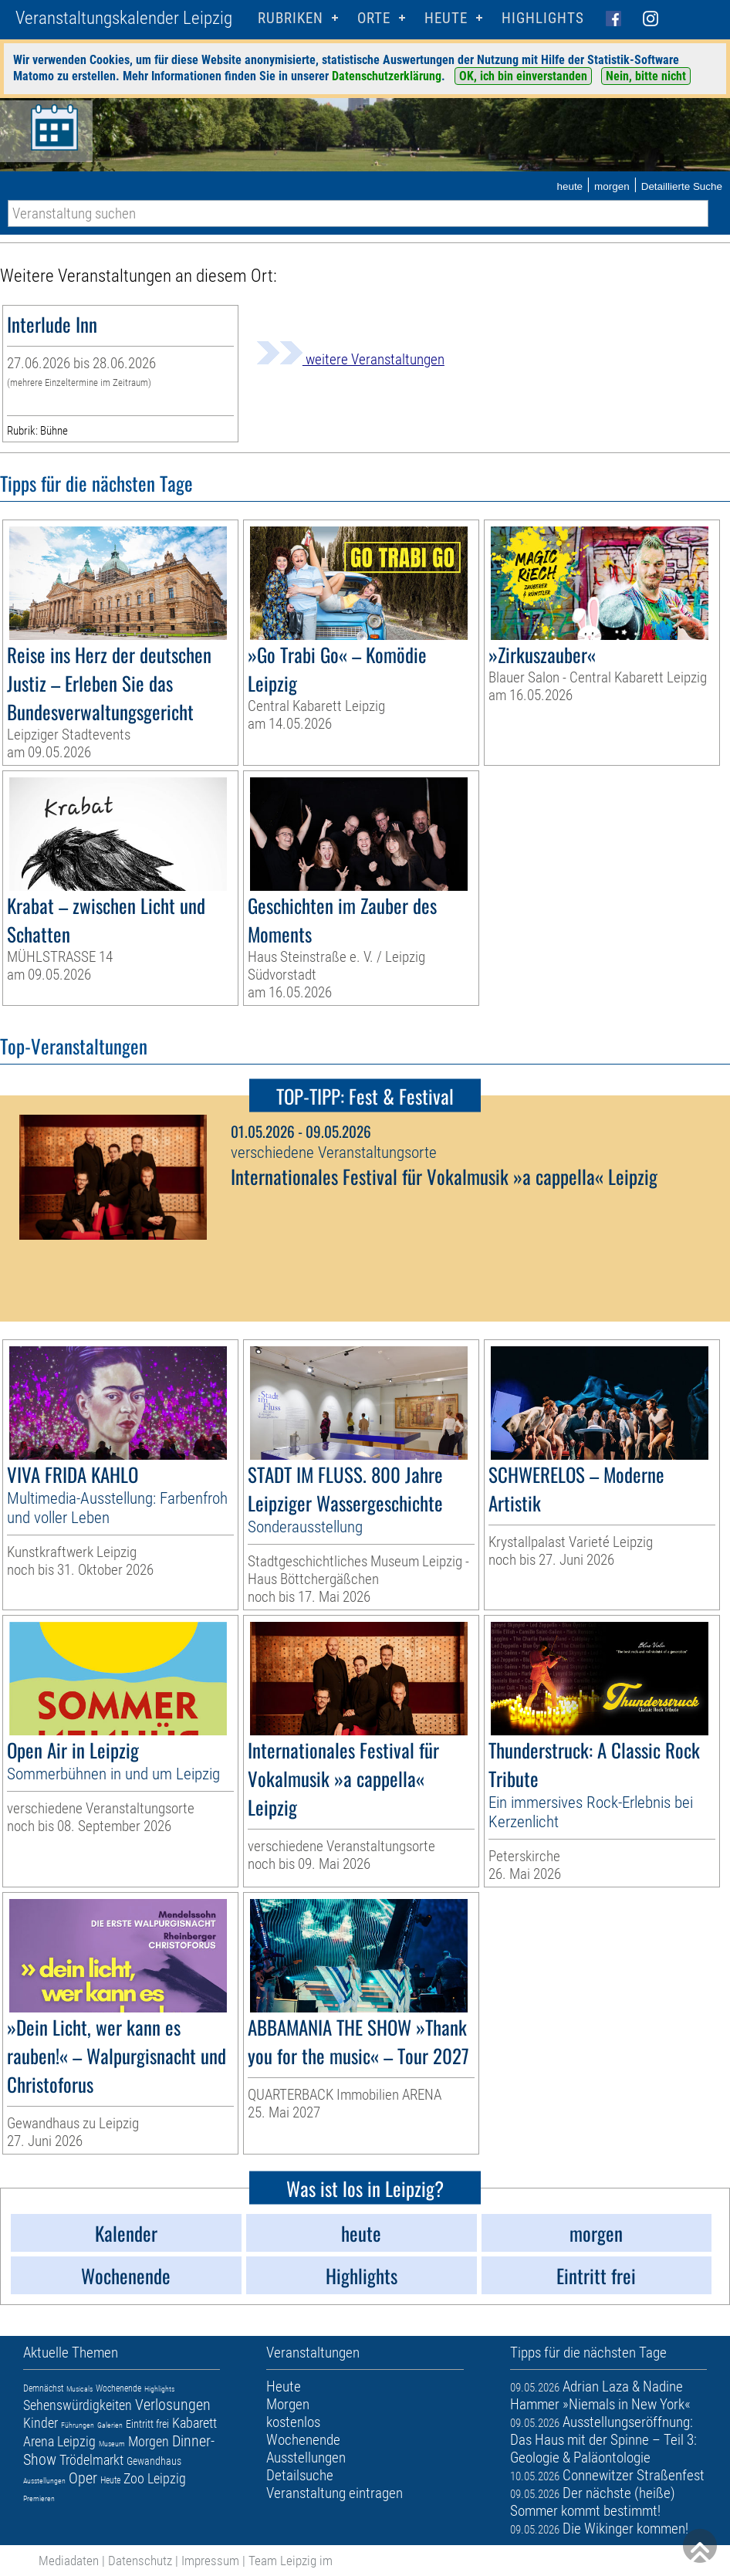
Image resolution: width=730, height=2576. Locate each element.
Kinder (40, 2423)
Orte (373, 18)
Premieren (39, 2498)
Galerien (110, 2425)
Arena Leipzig (59, 2441)
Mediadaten (69, 2560)
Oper (83, 2478)
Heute (110, 2480)
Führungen (77, 2425)
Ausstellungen (44, 2480)
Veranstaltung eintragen (334, 2493)
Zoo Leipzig (154, 2478)
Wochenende (118, 2388)
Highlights (543, 18)
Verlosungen (173, 2404)
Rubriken (290, 18)
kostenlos (293, 2422)
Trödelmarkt (91, 2460)
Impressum (210, 2560)
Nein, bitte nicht (646, 76)
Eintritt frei (147, 2424)
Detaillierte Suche (681, 186)
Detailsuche (299, 2475)
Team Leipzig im (290, 2560)
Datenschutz (140, 2560)
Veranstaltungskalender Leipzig (123, 18)
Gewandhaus (154, 2461)
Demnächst (43, 2388)
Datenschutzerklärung (386, 76)
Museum (112, 2443)
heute (569, 186)
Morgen (148, 2441)
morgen (612, 186)
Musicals (79, 2389)
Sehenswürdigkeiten (77, 2405)
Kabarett (194, 2423)
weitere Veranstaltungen (350, 359)
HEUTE (446, 18)
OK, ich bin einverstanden (523, 76)
